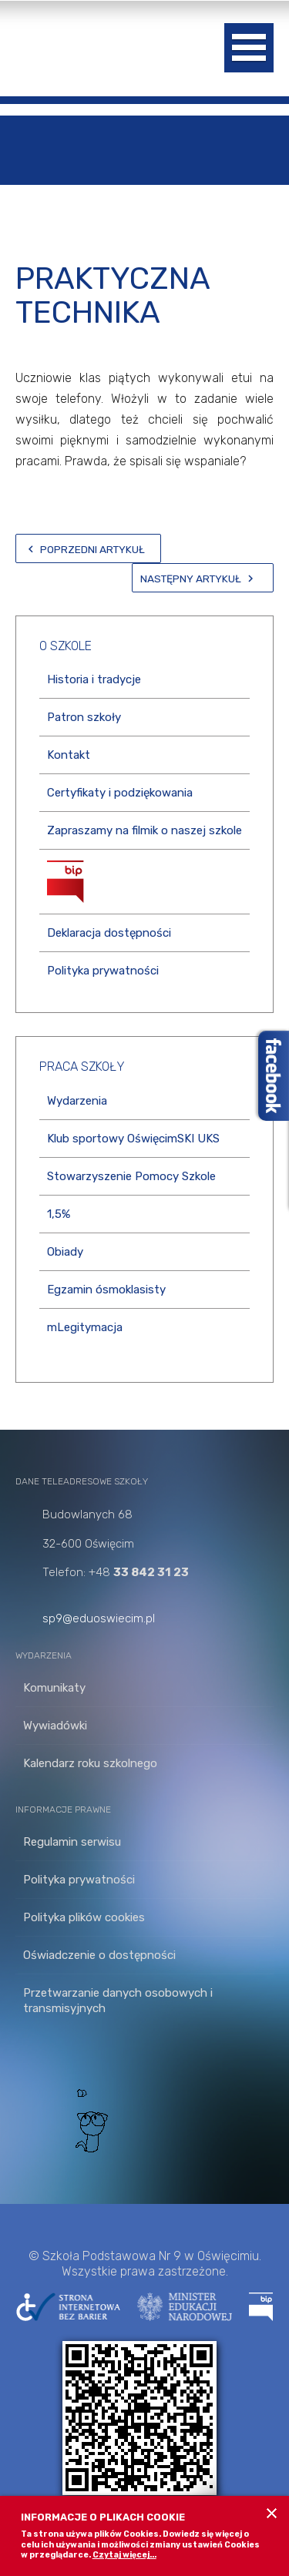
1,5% (58, 1214)
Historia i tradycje (94, 679)
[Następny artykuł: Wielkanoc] (203, 577)
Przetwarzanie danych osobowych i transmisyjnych (118, 2000)
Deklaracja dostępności (109, 933)
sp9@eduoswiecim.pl (98, 1618)
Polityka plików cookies (84, 1917)
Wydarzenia (77, 1101)
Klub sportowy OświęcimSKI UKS (133, 1138)
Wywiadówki (55, 1725)
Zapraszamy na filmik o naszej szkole (144, 830)
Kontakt (68, 755)
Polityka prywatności (103, 971)
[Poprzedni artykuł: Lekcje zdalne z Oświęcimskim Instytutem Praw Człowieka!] (88, 548)
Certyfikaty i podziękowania (120, 793)
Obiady (65, 1252)
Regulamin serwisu (72, 1842)
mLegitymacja (85, 1327)
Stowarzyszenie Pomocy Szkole (131, 1176)
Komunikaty (54, 1688)
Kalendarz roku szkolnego (90, 1763)
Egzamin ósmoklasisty (106, 1289)
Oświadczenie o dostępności (99, 1955)
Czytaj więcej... (124, 2555)
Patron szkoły (84, 717)
